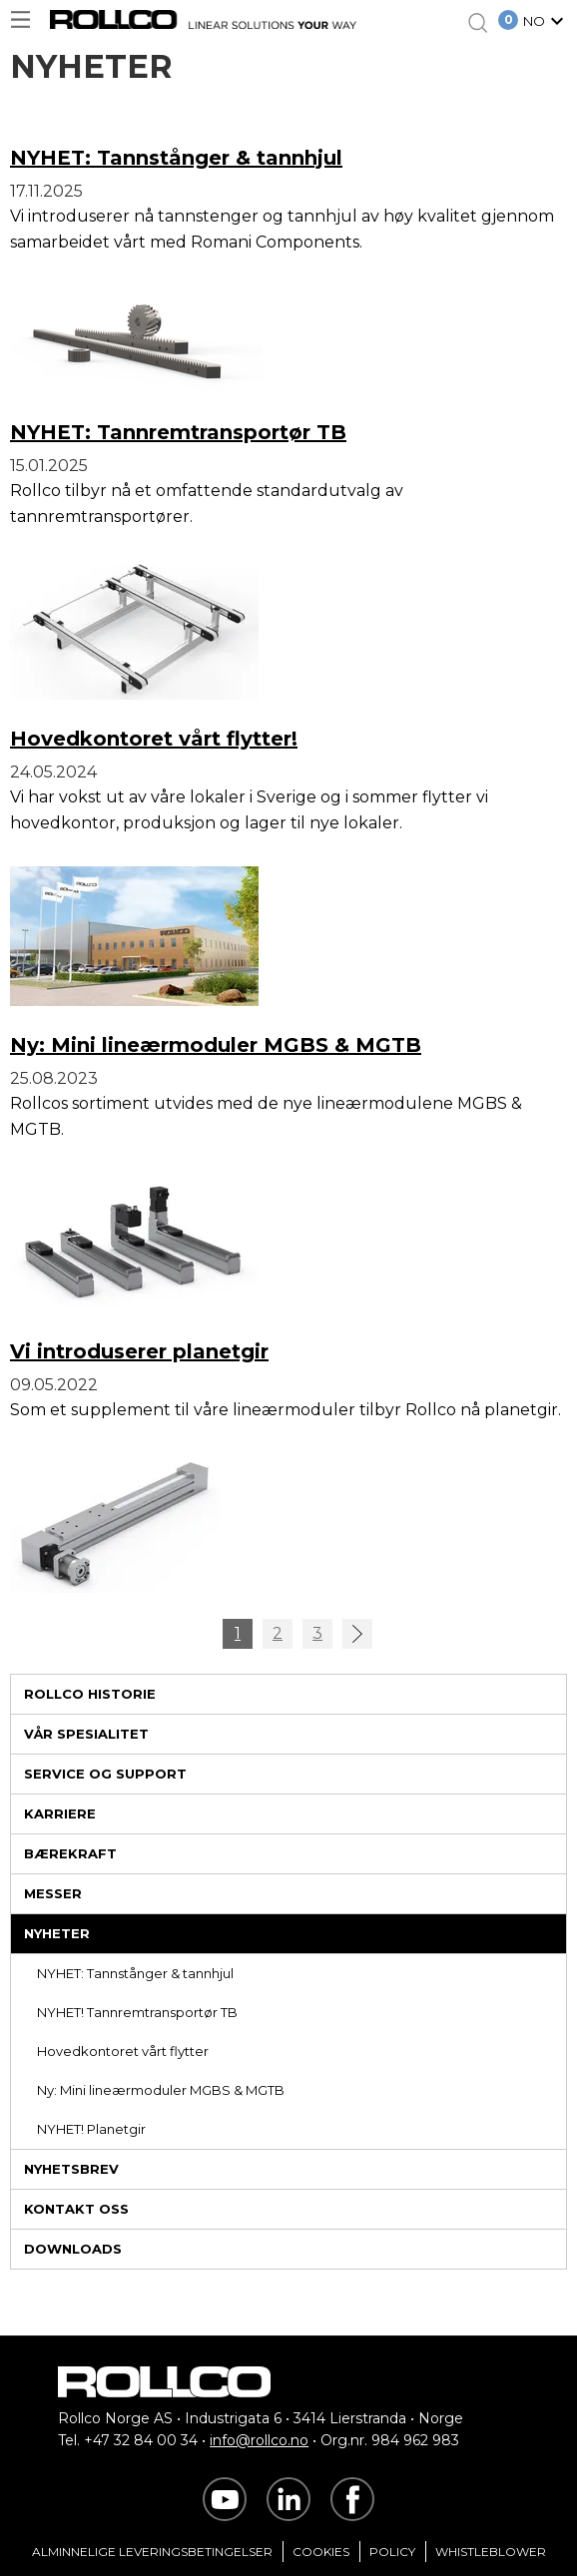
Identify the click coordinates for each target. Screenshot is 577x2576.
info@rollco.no (259, 2440)
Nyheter (57, 1933)
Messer (53, 1893)
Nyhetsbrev (71, 2169)
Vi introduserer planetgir (139, 1351)
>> (357, 1634)
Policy (392, 2551)
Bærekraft (70, 1853)
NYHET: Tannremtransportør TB (178, 432)
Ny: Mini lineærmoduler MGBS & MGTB (161, 2090)
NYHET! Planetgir (91, 2129)
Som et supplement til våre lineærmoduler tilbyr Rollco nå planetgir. (285, 1409)
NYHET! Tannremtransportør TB (137, 2012)
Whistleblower (490, 2551)
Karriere (60, 1813)
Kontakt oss (76, 2209)
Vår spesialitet (86, 1734)
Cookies (320, 2551)
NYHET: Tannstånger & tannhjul (135, 1973)
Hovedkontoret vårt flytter (123, 2051)
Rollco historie (90, 1694)
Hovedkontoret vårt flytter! (153, 739)
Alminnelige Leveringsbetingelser (152, 2551)
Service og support (105, 1774)
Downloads (73, 2249)
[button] (546, 23)
